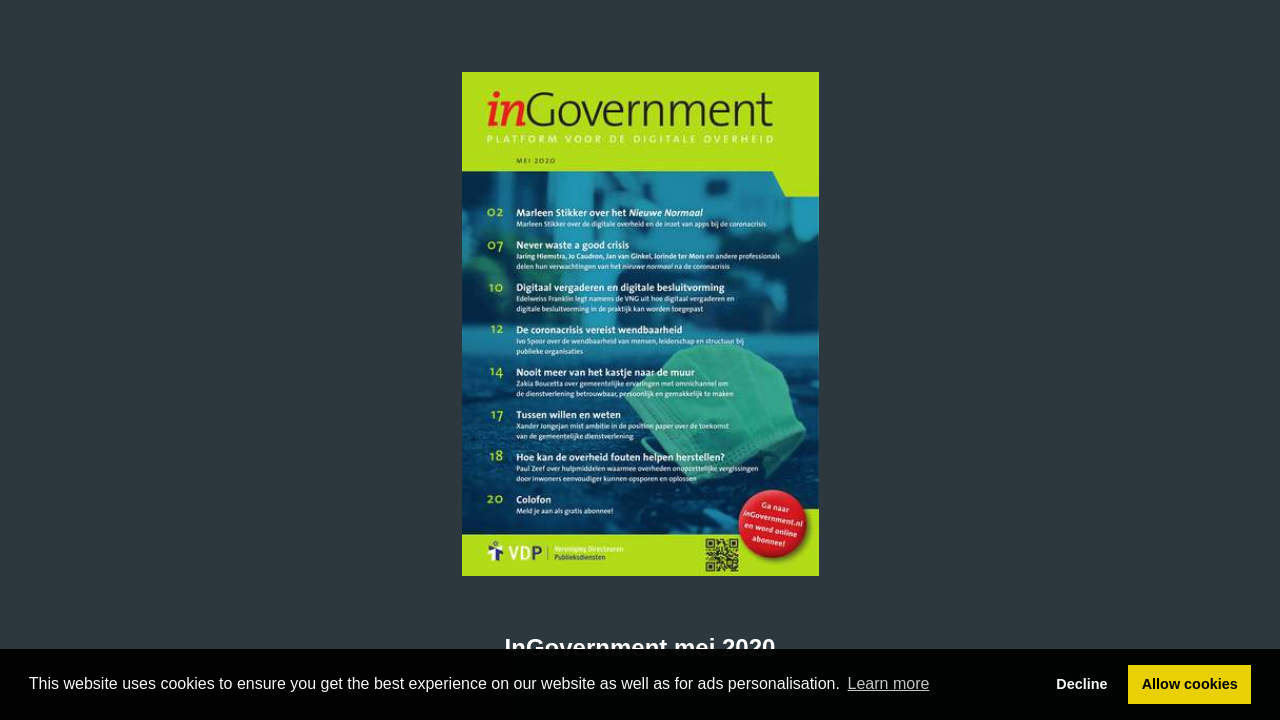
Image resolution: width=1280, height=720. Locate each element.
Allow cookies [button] (1190, 684)
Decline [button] (1081, 684)
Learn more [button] (889, 683)
